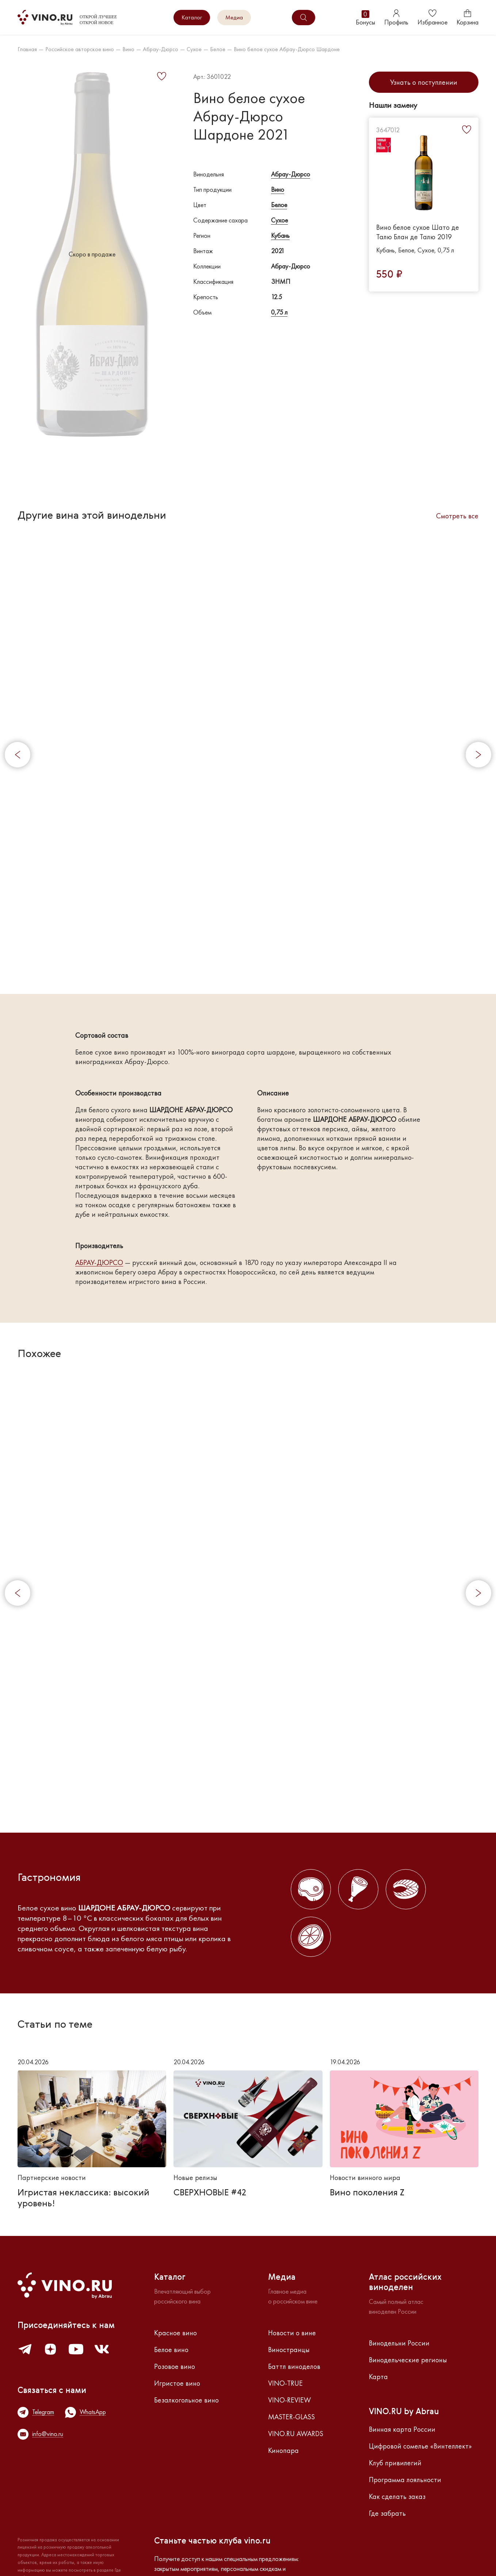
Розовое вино (174, 2366)
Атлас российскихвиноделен (405, 2283)
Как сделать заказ (397, 2496)
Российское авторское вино (79, 49)
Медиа (234, 17)
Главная (27, 49)
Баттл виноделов (294, 2366)
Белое (217, 49)
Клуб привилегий (395, 2463)
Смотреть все (457, 516)
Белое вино (171, 2349)
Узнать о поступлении (423, 82)
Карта (378, 2376)
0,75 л (279, 312)
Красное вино (175, 2332)
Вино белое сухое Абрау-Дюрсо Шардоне (287, 49)
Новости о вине (292, 2332)
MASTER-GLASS (291, 2416)
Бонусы (365, 18)
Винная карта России (402, 2429)
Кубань (280, 235)
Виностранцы (289, 2349)
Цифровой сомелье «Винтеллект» (420, 2446)
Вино (128, 49)
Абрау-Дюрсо (160, 49)
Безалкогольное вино (186, 2400)
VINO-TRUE (285, 2383)
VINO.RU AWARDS (295, 2433)
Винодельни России (399, 2343)
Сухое (194, 49)
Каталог (192, 17)
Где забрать (387, 2513)
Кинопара (283, 2450)
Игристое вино (177, 2383)
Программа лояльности (405, 2479)
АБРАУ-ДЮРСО (99, 1262)
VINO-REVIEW (289, 2400)
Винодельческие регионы (408, 2359)
